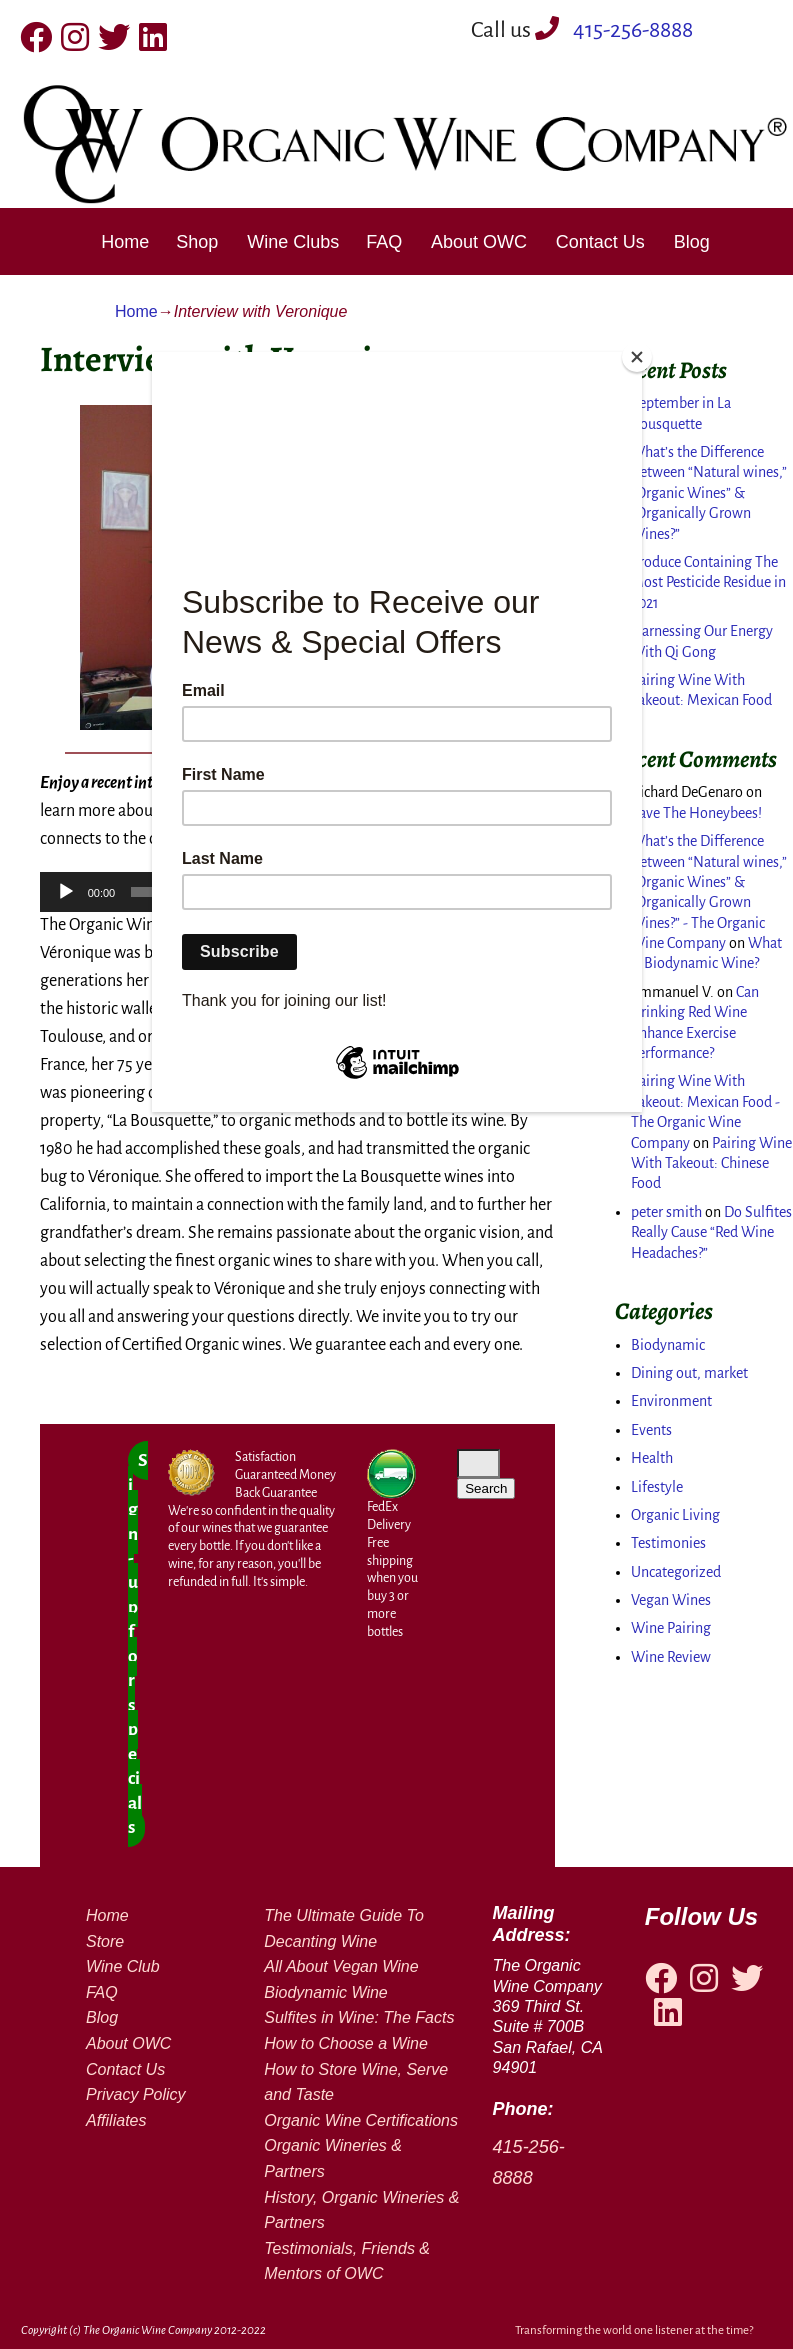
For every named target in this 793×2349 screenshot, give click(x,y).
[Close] (637, 357)
